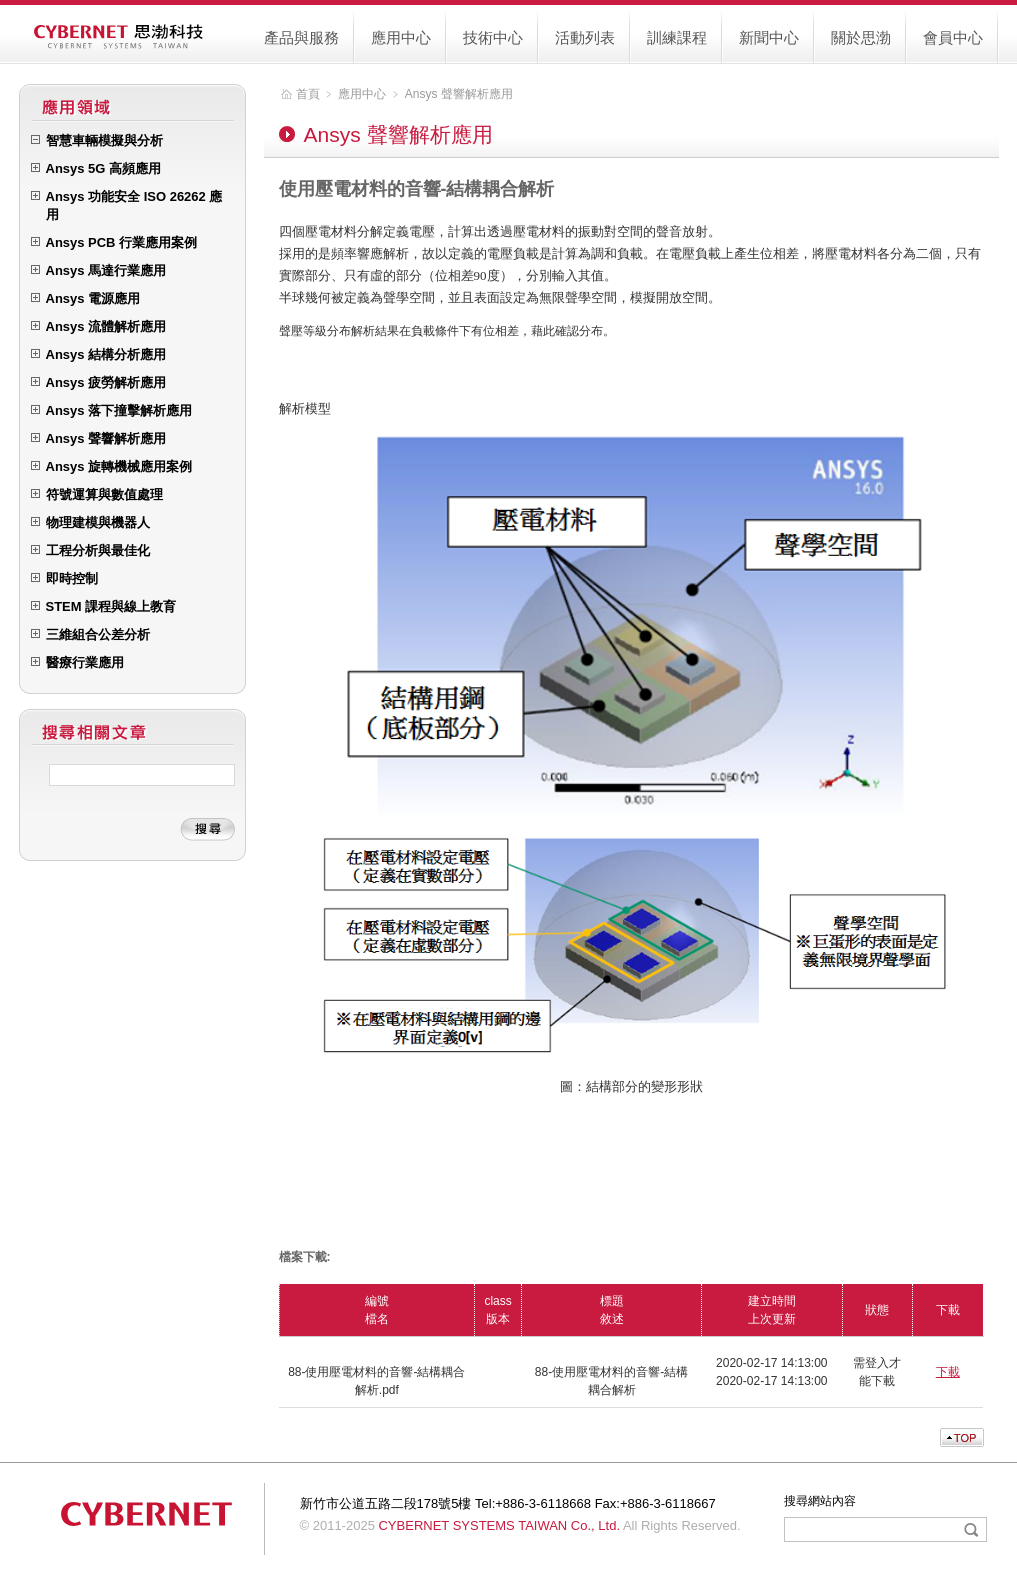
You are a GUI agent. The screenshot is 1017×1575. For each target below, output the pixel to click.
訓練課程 (677, 37)
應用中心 (401, 37)
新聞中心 (769, 37)
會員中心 (953, 37)
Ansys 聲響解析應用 (459, 94)
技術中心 (493, 37)
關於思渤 (861, 37)
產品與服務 (301, 37)
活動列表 (585, 37)
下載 (948, 1372)
